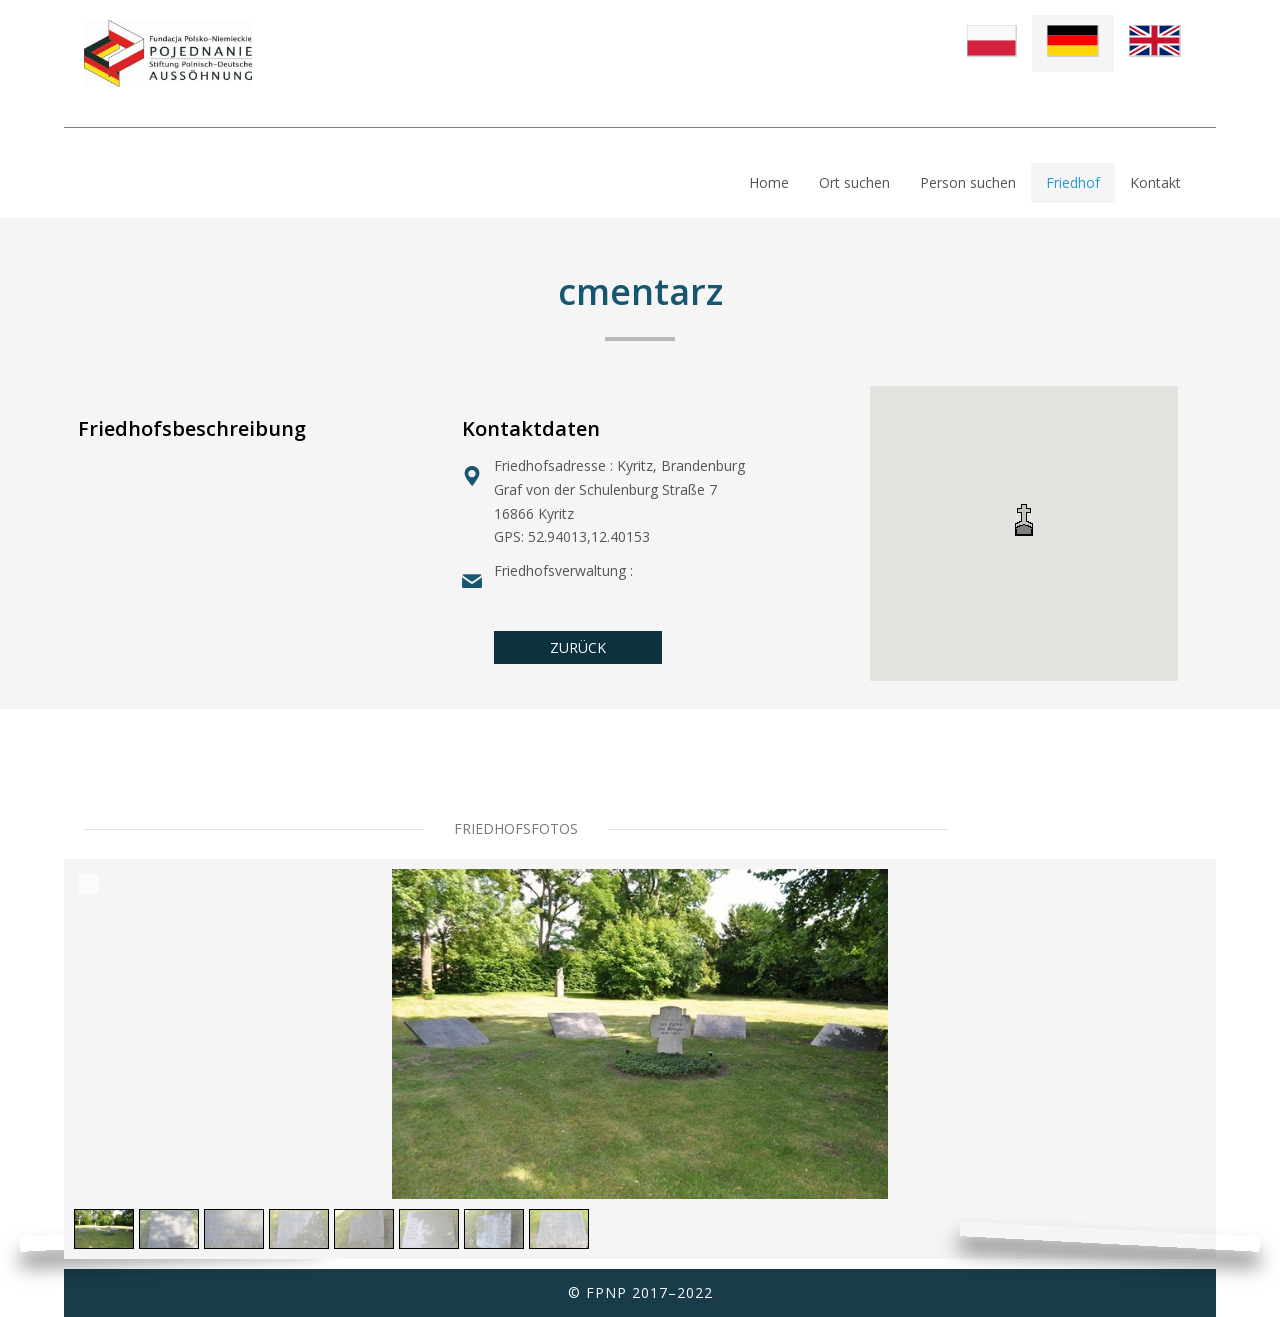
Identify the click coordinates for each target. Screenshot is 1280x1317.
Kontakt (1155, 182)
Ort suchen (854, 182)
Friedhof (1073, 182)
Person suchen (968, 182)
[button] (1024, 519)
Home (769, 182)
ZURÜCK (578, 647)
